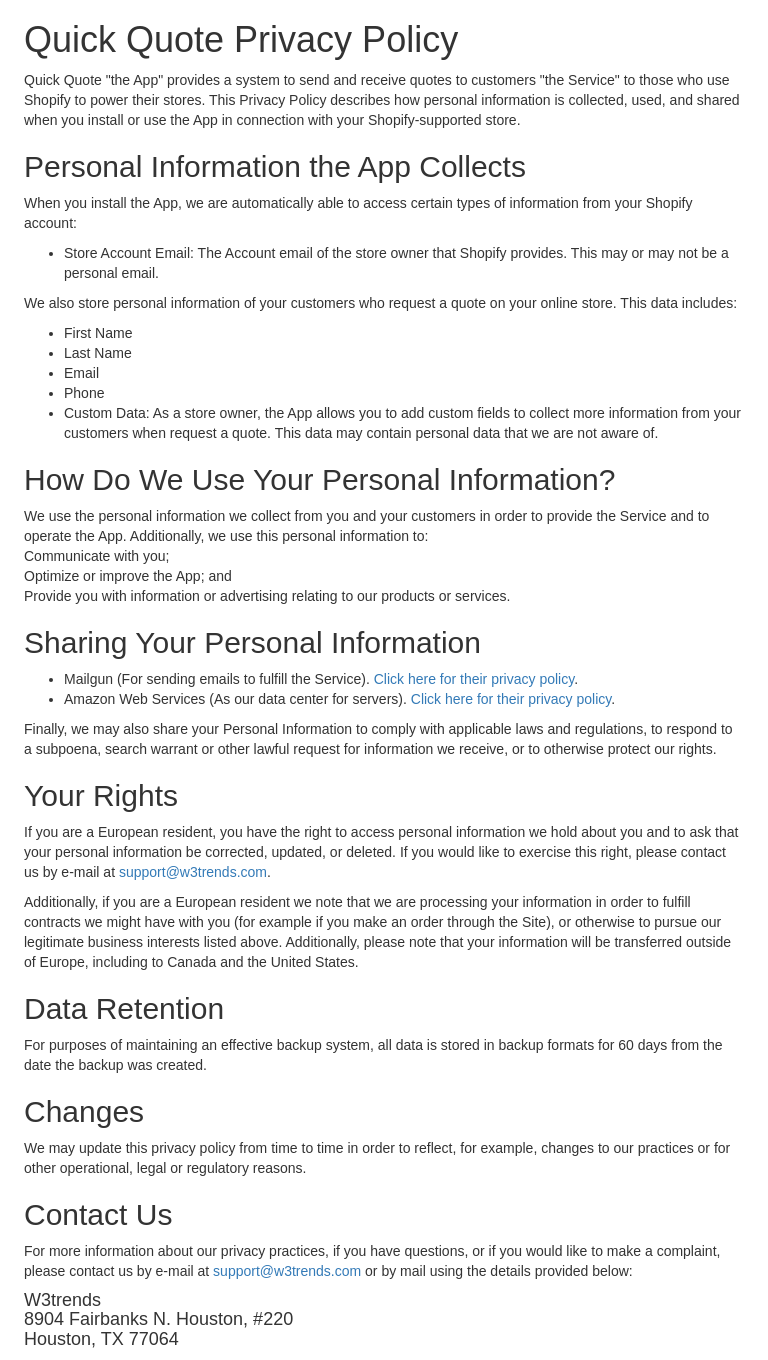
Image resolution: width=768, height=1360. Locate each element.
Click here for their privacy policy (474, 679)
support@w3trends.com (193, 872)
